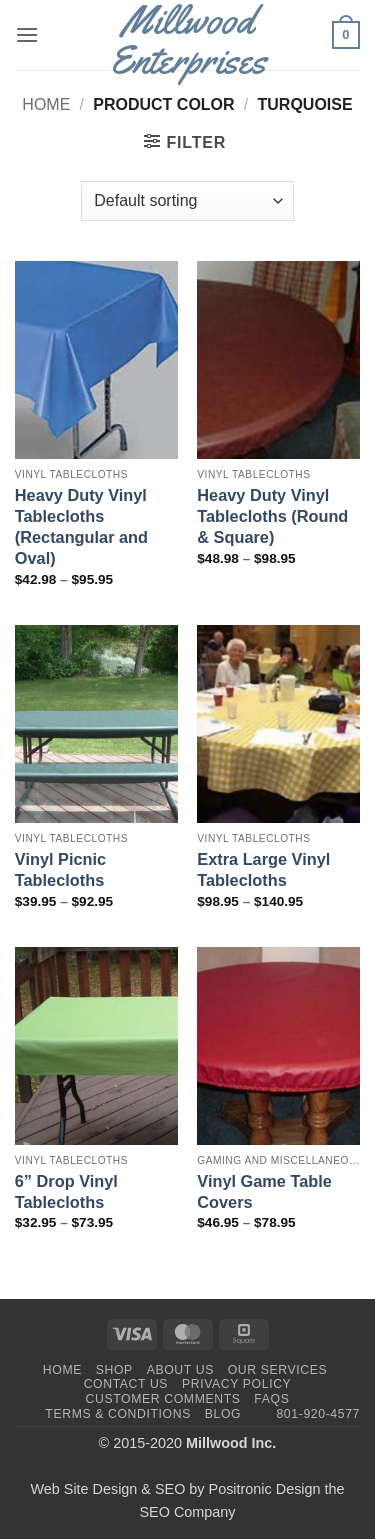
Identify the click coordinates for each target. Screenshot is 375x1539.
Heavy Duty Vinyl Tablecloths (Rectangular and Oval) (81, 527)
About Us (180, 1370)
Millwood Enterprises (187, 40)
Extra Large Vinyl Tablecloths (263, 869)
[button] (27, 34)
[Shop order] (187, 201)
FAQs (271, 1399)
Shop (114, 1370)
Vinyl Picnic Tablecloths (60, 869)
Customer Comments (163, 1399)
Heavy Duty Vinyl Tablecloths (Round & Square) (272, 516)
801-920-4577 (318, 1414)
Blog (223, 1414)
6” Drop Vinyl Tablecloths (66, 1191)
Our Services (278, 1370)
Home (46, 104)
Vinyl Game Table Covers (264, 1191)
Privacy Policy (236, 1384)
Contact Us (126, 1384)
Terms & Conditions (118, 1414)
